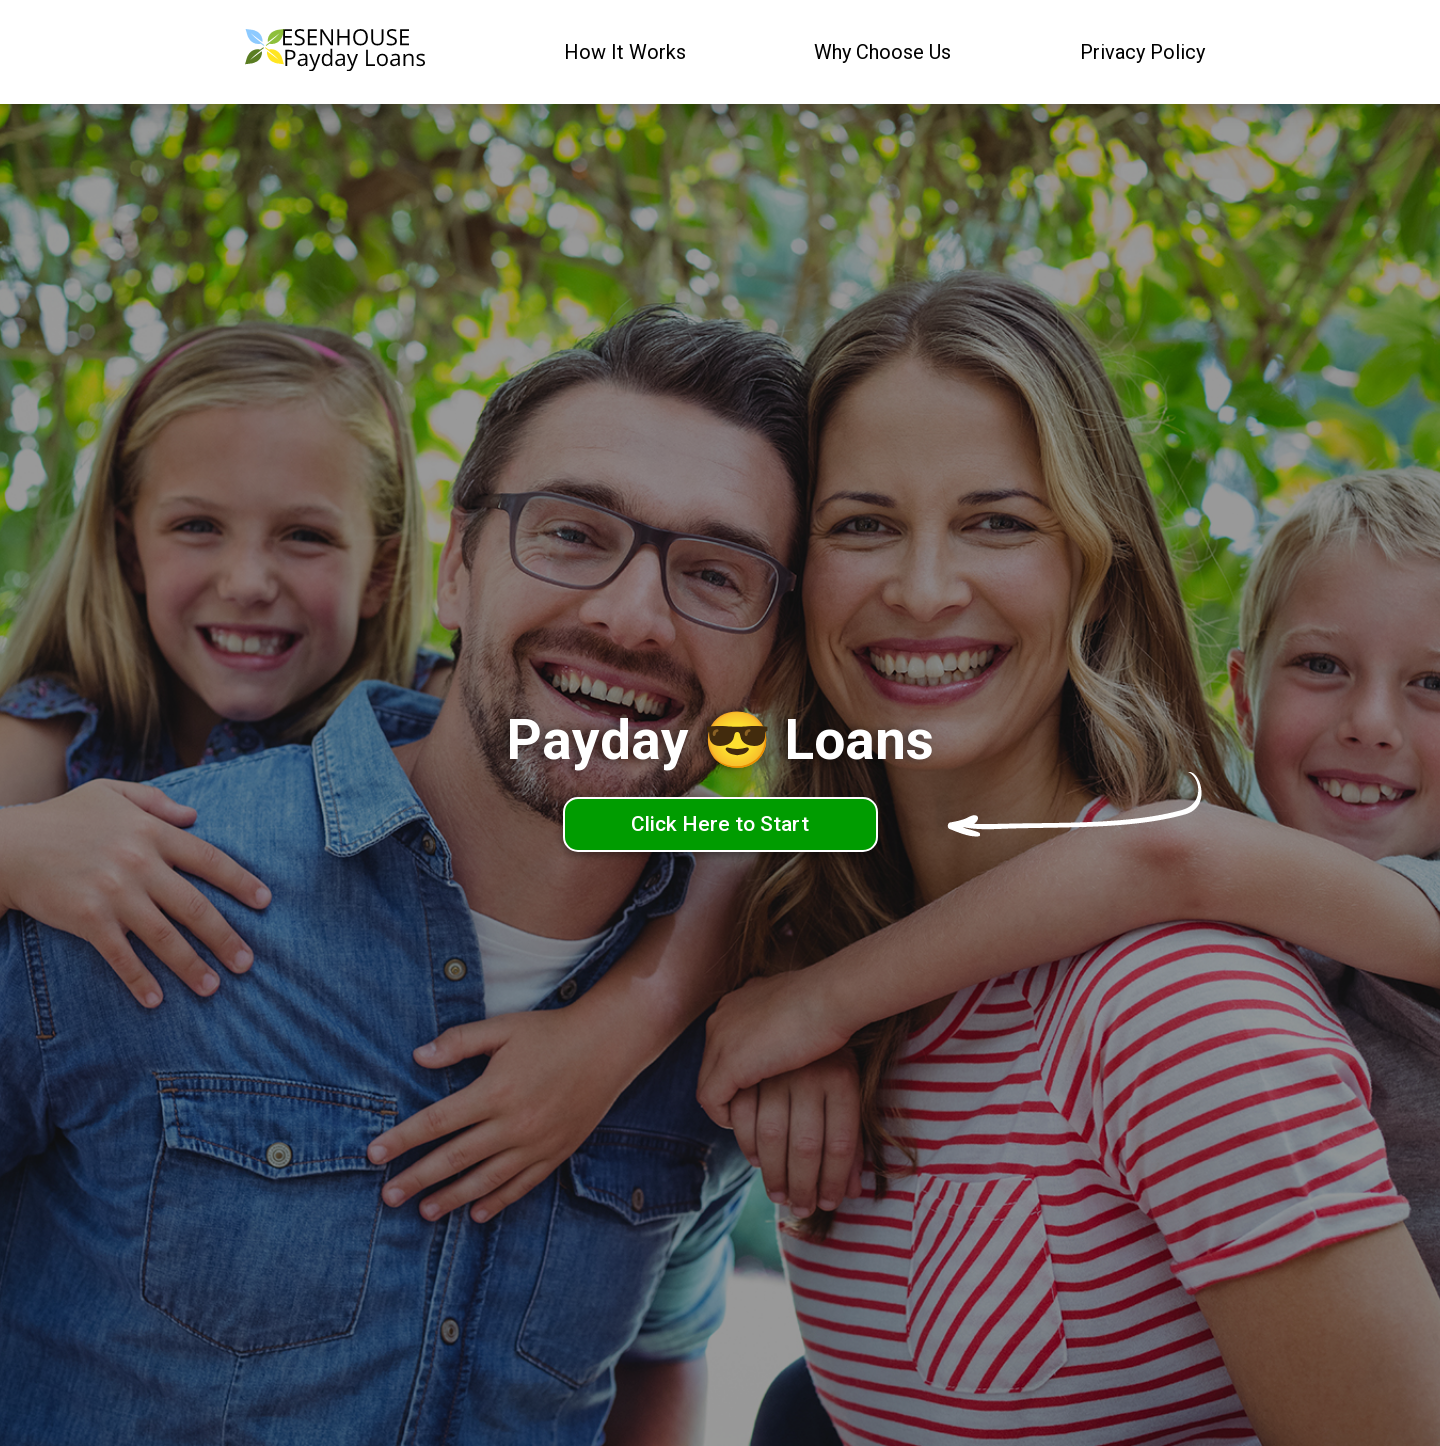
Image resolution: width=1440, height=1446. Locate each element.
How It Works (625, 52)
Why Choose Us (882, 52)
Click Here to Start (720, 824)
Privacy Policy (1142, 52)
